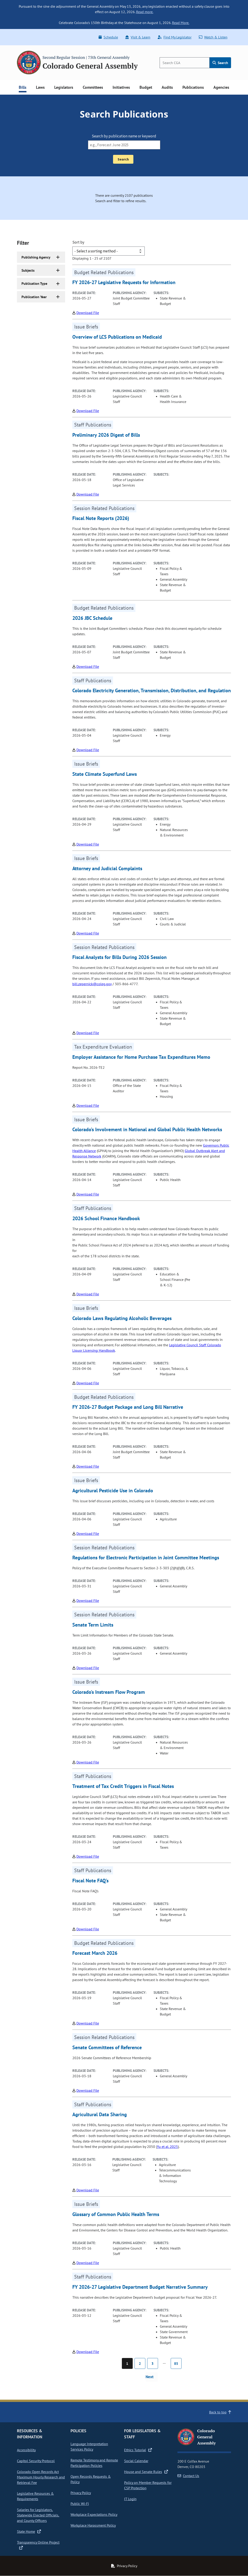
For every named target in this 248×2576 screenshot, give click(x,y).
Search (220, 62)
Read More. (180, 22)
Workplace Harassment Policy (93, 2525)
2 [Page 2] (140, 2363)
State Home (29, 2531)
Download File (87, 312)
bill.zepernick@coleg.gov (92, 984)
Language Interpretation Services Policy (89, 2446)
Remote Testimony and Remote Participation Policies (94, 2463)
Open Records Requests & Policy (91, 2479)
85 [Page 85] (176, 2363)
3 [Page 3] (152, 2363)
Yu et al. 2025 (167, 2146)
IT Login (130, 2499)
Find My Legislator (174, 37)
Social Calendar (136, 2461)
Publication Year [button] (34, 297)
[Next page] (152, 2377)
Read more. (144, 12)
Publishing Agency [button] (35, 257)
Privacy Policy (81, 2492)
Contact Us (188, 2475)
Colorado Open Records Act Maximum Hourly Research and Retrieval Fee (41, 2477)
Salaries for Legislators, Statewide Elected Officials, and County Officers (38, 2515)
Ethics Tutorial (138, 2450)
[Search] (185, 62)
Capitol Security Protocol (36, 2461)
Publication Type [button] (34, 283)
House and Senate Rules (146, 2471)
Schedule (108, 37)
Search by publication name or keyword (124, 136)
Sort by (78, 242)
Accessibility (26, 2450)
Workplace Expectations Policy (94, 2514)
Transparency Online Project (38, 2545)
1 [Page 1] (127, 2363)
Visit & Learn (137, 37)
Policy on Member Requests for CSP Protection (148, 2485)
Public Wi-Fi (80, 2503)
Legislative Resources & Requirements (35, 2496)
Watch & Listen (213, 37)
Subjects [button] (28, 270)
